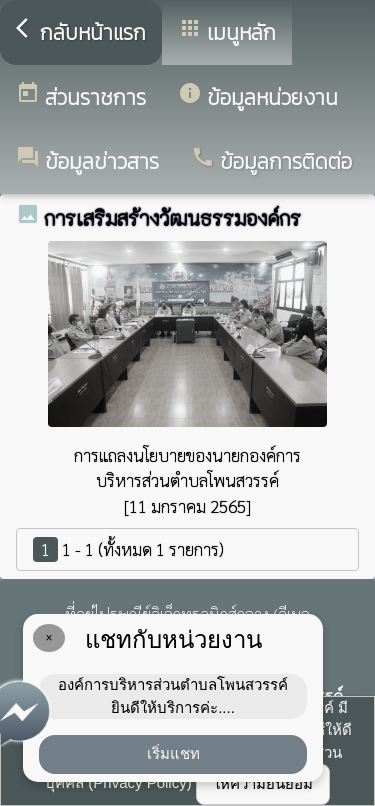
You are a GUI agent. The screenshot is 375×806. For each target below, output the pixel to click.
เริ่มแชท (173, 753)
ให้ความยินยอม (263, 783)
